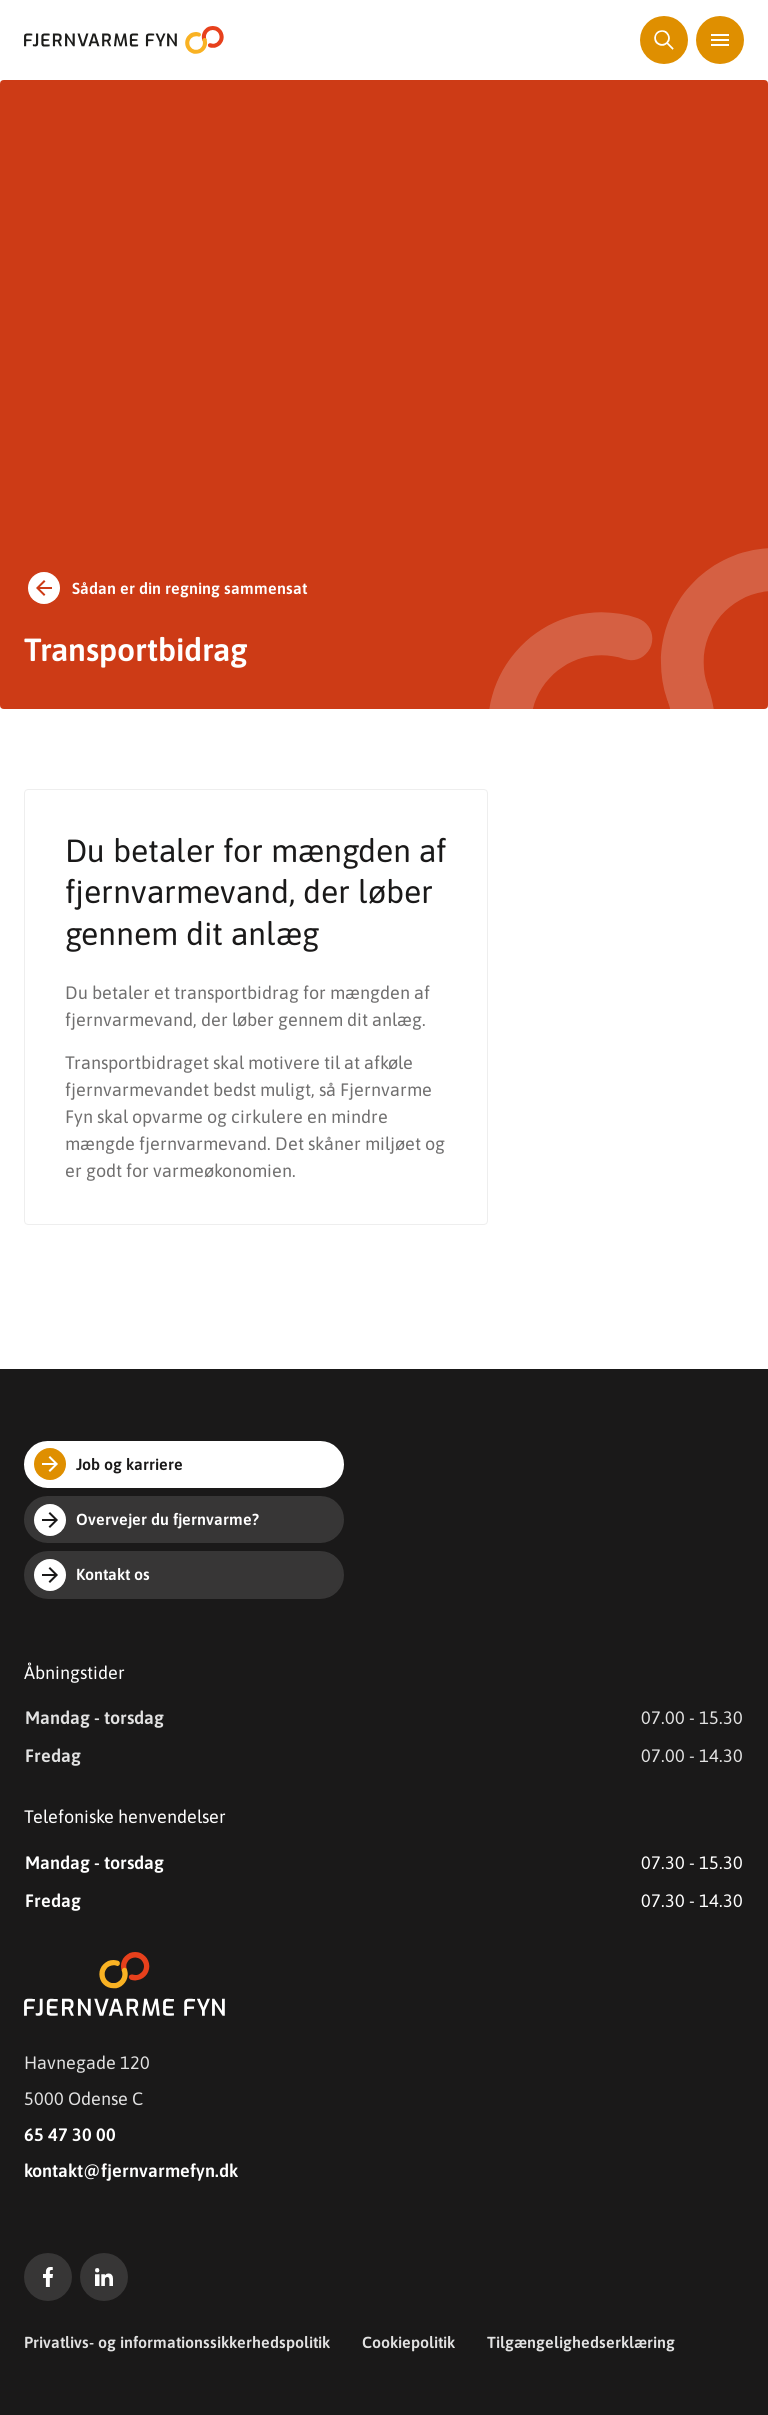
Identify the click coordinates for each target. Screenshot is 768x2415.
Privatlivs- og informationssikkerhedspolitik (177, 2342)
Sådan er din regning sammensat (165, 588)
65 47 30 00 (70, 2134)
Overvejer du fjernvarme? (146, 1520)
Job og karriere (108, 1464)
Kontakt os (92, 1575)
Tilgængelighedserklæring (581, 2342)
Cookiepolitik (408, 2342)
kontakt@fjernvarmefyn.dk (131, 2170)
